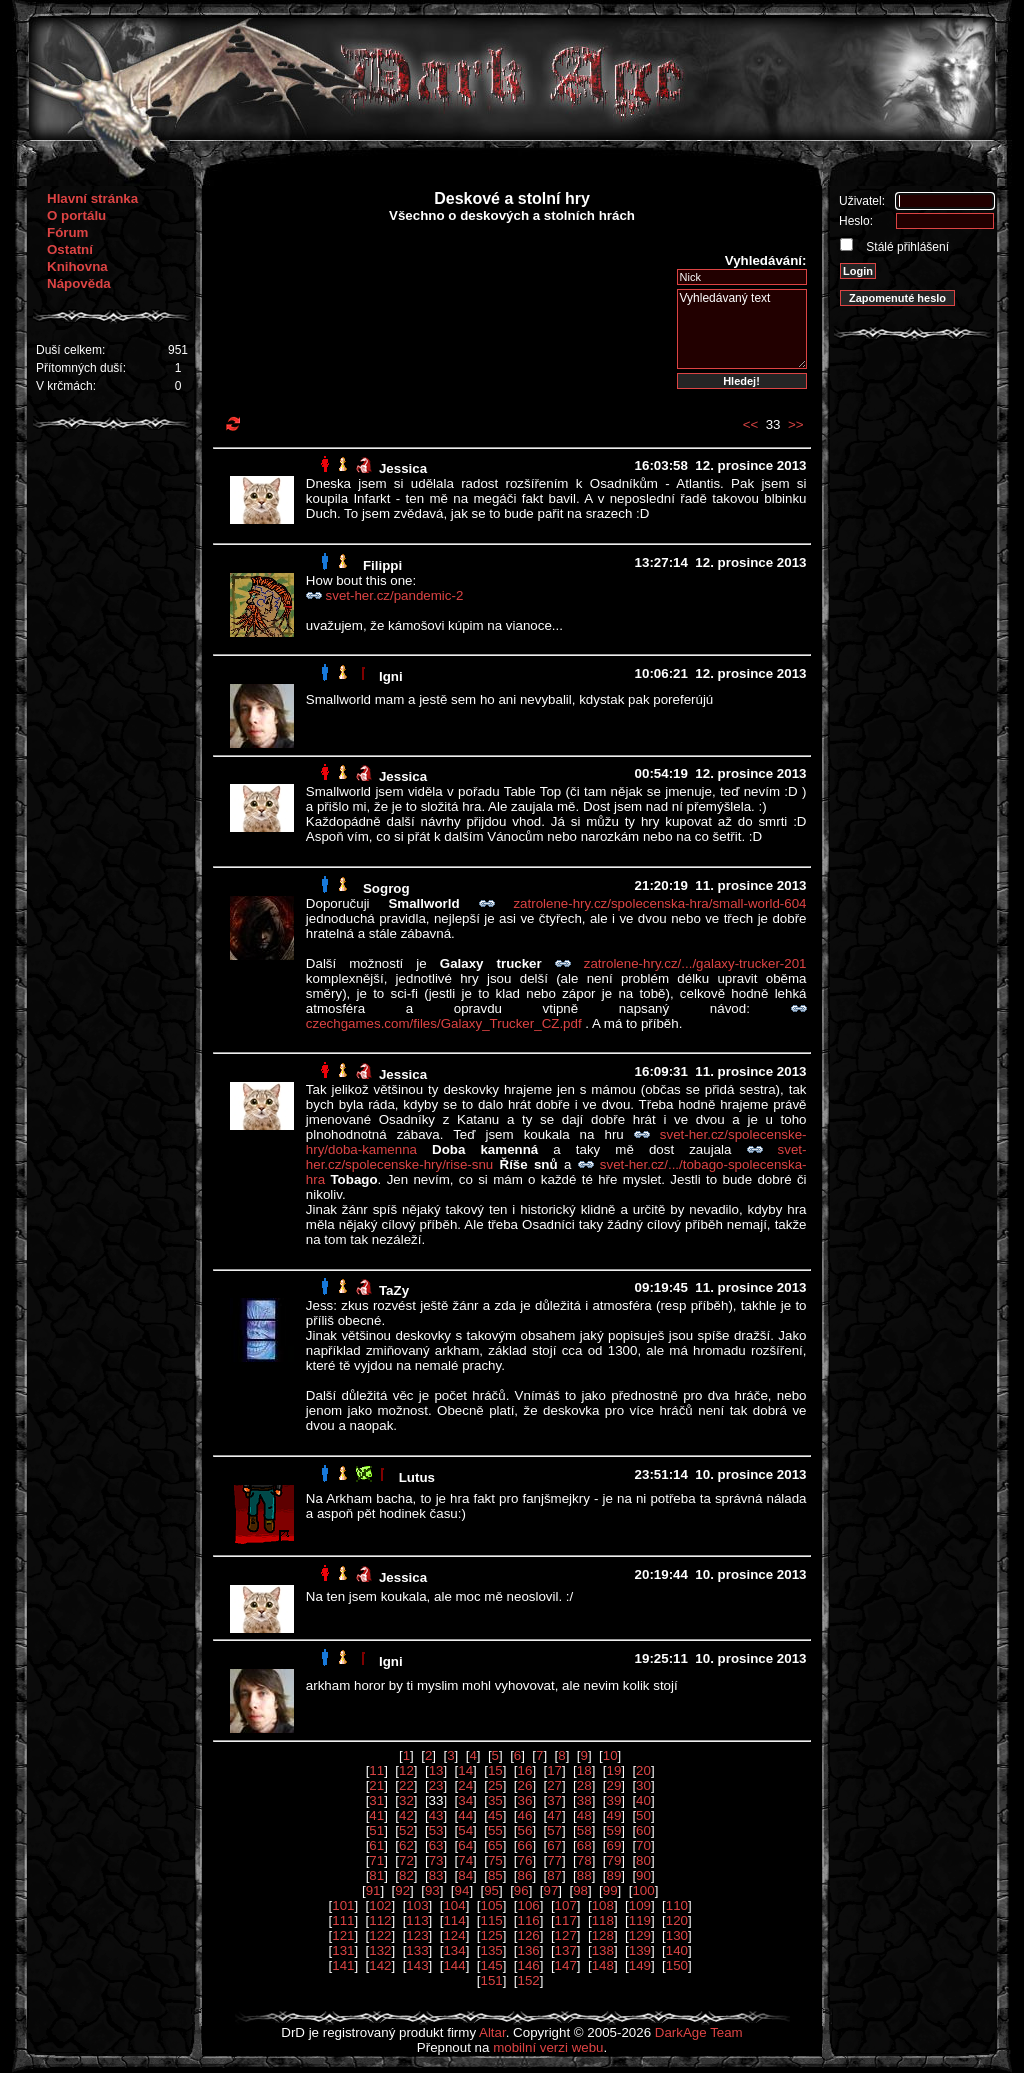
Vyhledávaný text (742, 329)
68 (584, 1845)
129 (640, 1935)
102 (380, 1905)
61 (376, 1845)
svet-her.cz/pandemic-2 (395, 595)
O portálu (76, 215)
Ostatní (70, 249)
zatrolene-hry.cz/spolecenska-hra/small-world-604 (659, 903)
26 (525, 1785)
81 (376, 1875)
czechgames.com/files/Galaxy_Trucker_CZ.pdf (446, 1023)
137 (566, 1950)
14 (465, 1770)
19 (613, 1770)
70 (643, 1845)
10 (610, 1755)
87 (554, 1875)
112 (380, 1920)
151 (491, 1980)
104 (454, 1905)
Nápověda (79, 283)
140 (677, 1950)
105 (491, 1905)
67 (554, 1845)
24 (465, 1785)
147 (566, 1965)
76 (525, 1860)
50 (643, 1815)
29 (613, 1785)
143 (417, 1965)
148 (603, 1965)
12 (406, 1770)
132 (380, 1950)
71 (376, 1860)
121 (343, 1935)
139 (640, 1950)
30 (643, 1785)
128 (603, 1935)
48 (584, 1815)
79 (613, 1860)
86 (525, 1875)
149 (640, 1965)
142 (380, 1965)
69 (613, 1845)
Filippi (382, 565)
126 (529, 1935)
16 (525, 1770)
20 (643, 1770)
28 (584, 1785)
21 (376, 1785)
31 (376, 1800)
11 (376, 1770)
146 (529, 1965)
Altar (492, 2032)
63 (436, 1845)
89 (613, 1875)
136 (529, 1950)
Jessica (403, 468)
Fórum (67, 232)
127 (566, 1935)
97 (550, 1890)
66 (525, 1845)
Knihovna (77, 266)
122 (380, 1935)
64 (465, 1845)
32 (406, 1800)
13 (436, 1770)
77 (554, 1860)
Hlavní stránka (92, 198)
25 (495, 1785)
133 (417, 1950)
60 (643, 1830)
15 (495, 1770)
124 (454, 1935)
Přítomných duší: (81, 368)
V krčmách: (66, 386)
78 (584, 1860)
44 (465, 1815)
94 (462, 1890)
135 (491, 1950)
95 (491, 1890)
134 (454, 1950)
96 (521, 1890)
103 (417, 1905)
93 (432, 1890)
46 (525, 1815)
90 (643, 1875)
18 (584, 1770)
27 (554, 1785)
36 (525, 1800)
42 (406, 1815)
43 (436, 1815)
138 (603, 1950)
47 (554, 1815)
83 (436, 1875)
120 (677, 1920)
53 (436, 1830)
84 (465, 1875)
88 (584, 1875)
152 (529, 1980)
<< (751, 424)
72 (406, 1860)
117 (566, 1920)
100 (643, 1890)
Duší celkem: (70, 350)
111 (343, 1920)
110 (677, 1905)
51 (376, 1830)
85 (495, 1875)
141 (343, 1965)
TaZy (394, 1290)
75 (495, 1860)
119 (640, 1920)
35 (495, 1800)
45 (495, 1815)
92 (402, 1890)
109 (640, 1905)
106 (529, 1905)
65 (495, 1845)
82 (406, 1875)
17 (554, 1770)
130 (677, 1935)
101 (343, 1905)
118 (603, 1920)
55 (495, 1830)
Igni (391, 676)
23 (436, 1785)
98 (580, 1890)
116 (529, 1920)
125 (491, 1935)
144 (454, 1965)
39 (613, 1800)
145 (491, 1965)
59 (613, 1830)
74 (465, 1860)
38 (584, 1800)
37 (554, 1800)
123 (417, 1935)
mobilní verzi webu (548, 2047)
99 (610, 1890)
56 (525, 1830)
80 (643, 1860)
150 (677, 1965)
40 (643, 1800)
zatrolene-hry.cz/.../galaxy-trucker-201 (695, 963)
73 (436, 1860)
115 (491, 1920)
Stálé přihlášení (906, 247)
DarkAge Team (699, 2032)
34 (465, 1800)
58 (584, 1830)
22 (406, 1785)
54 (465, 1830)
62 (406, 1845)
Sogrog (386, 888)
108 (603, 1905)
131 (343, 1950)
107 (566, 1905)
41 (376, 1815)
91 (373, 1890)
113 (417, 1920)
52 (406, 1830)
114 (454, 1920)
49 (613, 1815)
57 (554, 1830)
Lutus (417, 1477)
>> (796, 424)
